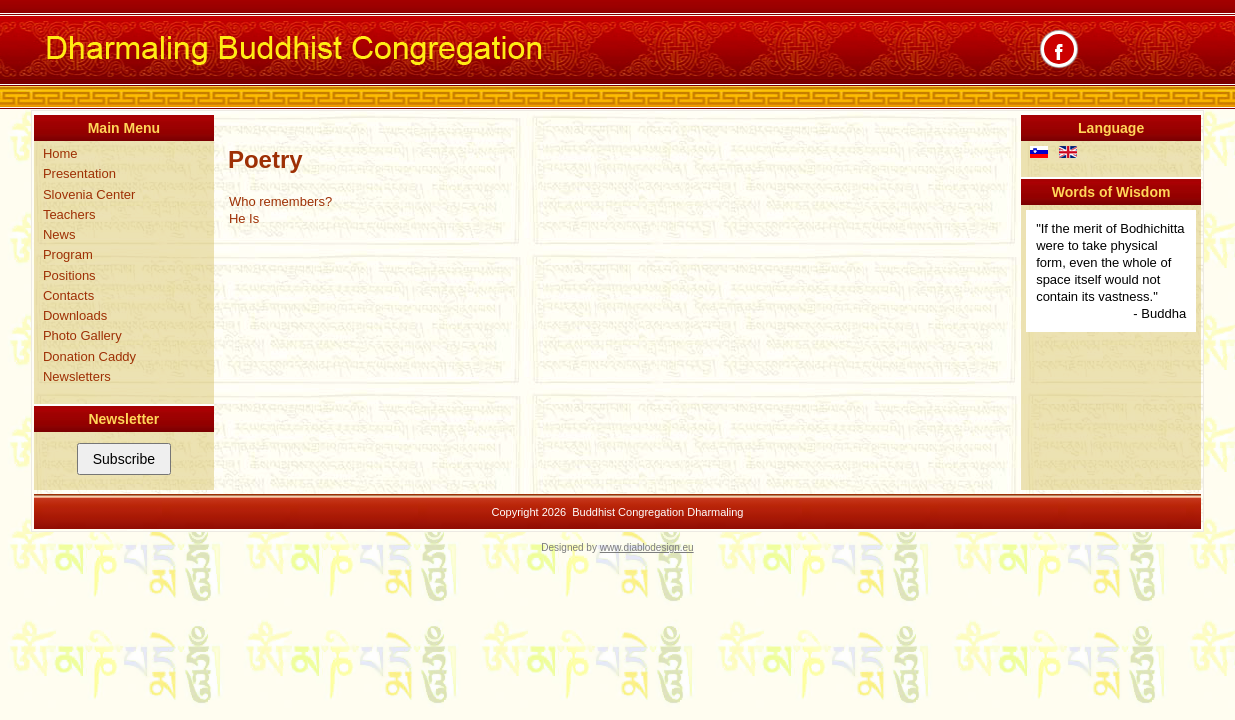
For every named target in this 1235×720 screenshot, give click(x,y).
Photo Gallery (82, 335)
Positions (69, 275)
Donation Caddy (89, 356)
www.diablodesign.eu (647, 547)
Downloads (75, 315)
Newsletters (77, 376)
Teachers (69, 214)
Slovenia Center (89, 194)
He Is (244, 218)
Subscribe (124, 459)
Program (68, 254)
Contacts (68, 295)
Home (60, 153)
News (59, 234)
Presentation (79, 173)
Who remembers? (280, 201)
